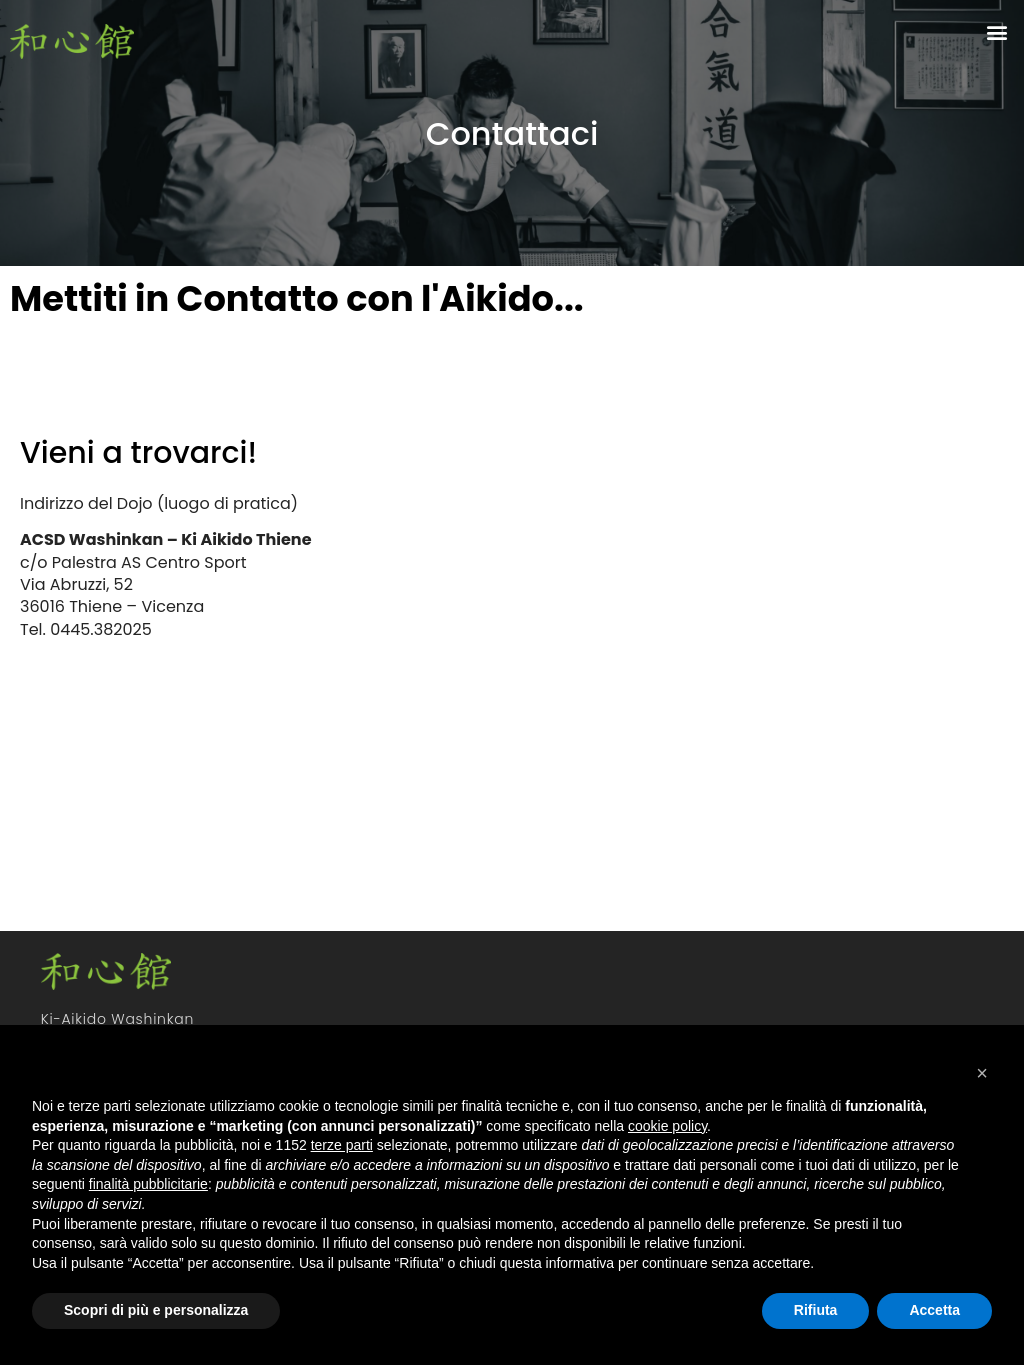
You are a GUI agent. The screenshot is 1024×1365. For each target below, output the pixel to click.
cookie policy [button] (667, 1126)
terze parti (342, 1145)
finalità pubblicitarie (148, 1184)
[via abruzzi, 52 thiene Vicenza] (763, 652)
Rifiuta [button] (816, 1310)
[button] (997, 31)
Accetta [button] (934, 1310)
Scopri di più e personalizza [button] (156, 1310)
